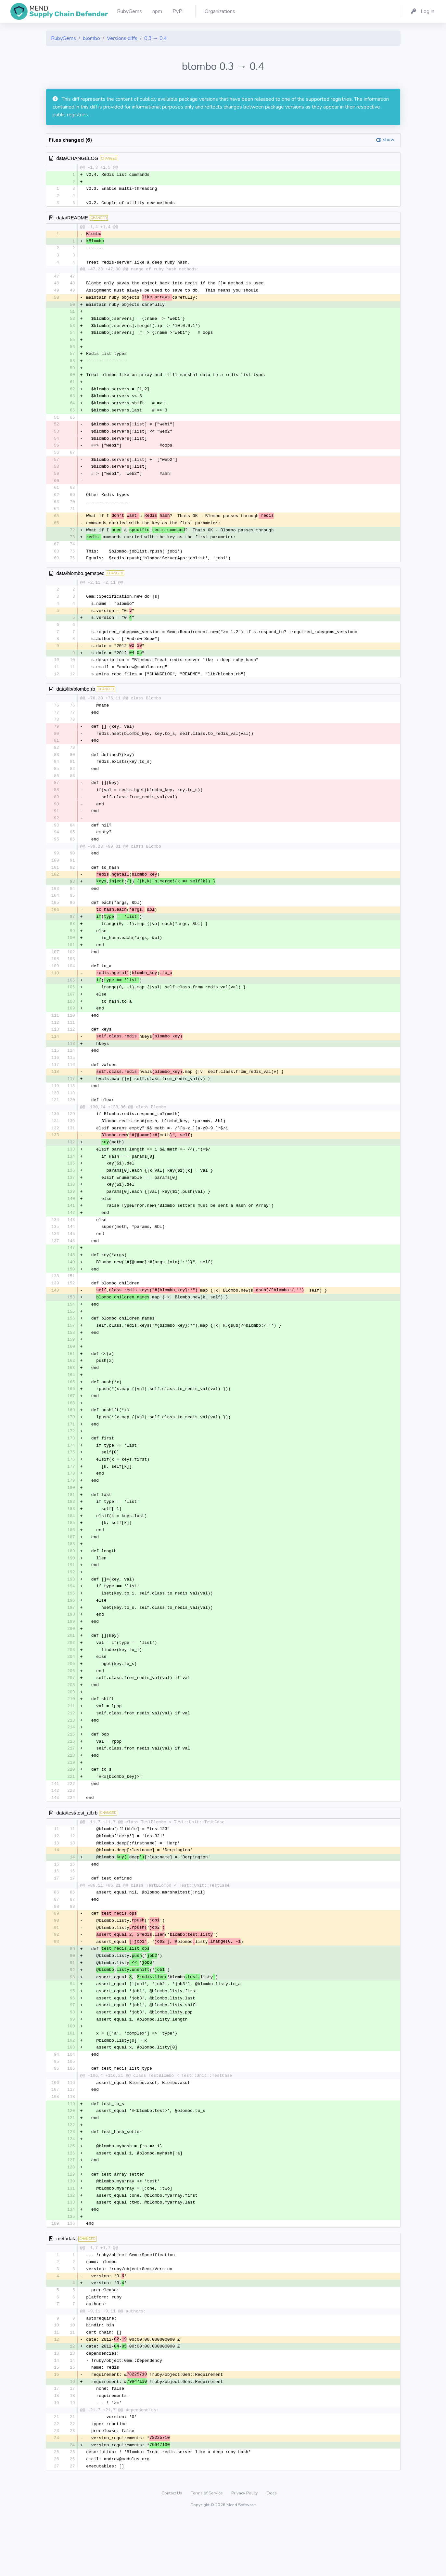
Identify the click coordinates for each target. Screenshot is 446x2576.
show (388, 140)
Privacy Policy (245, 2551)
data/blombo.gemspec (81, 583)
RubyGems (63, 38)
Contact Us (172, 2551)
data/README (72, 218)
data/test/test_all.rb (77, 1854)
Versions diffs (122, 38)
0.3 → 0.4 (155, 38)
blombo (91, 38)
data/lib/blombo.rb (76, 701)
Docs (272, 2551)
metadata (67, 2291)
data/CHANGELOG (77, 158)
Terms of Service (207, 2551)
